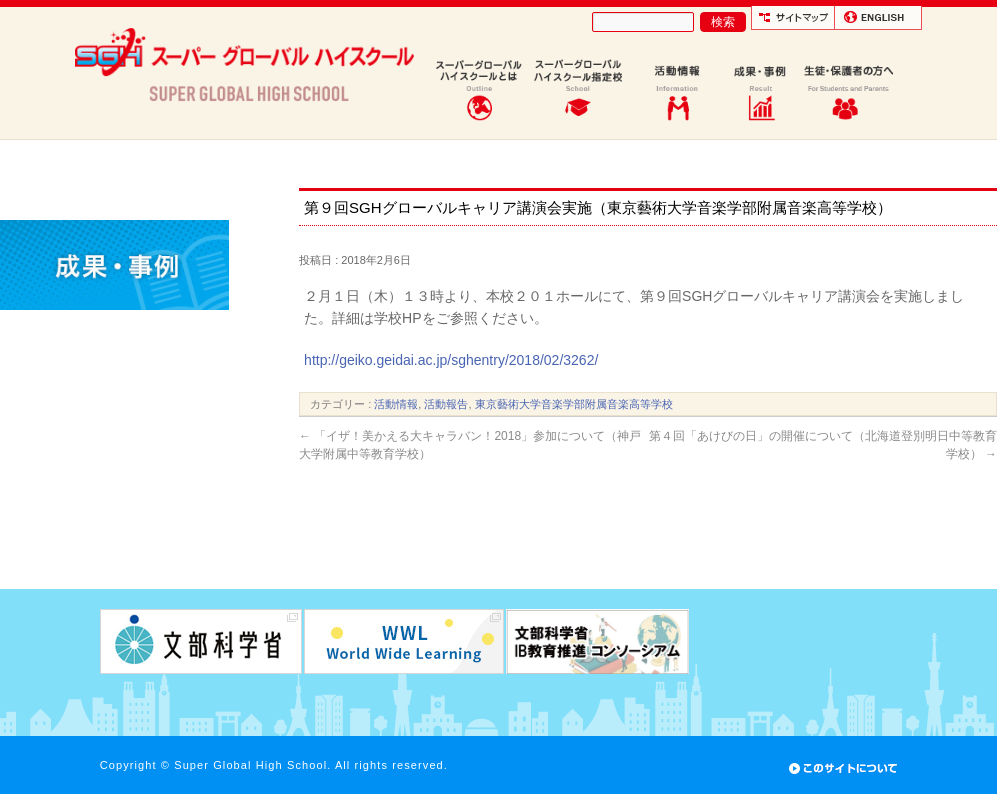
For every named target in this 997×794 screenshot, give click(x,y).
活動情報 (396, 404)
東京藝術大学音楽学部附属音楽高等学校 (574, 404)
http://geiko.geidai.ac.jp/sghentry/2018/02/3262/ (451, 360)
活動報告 (446, 404)
